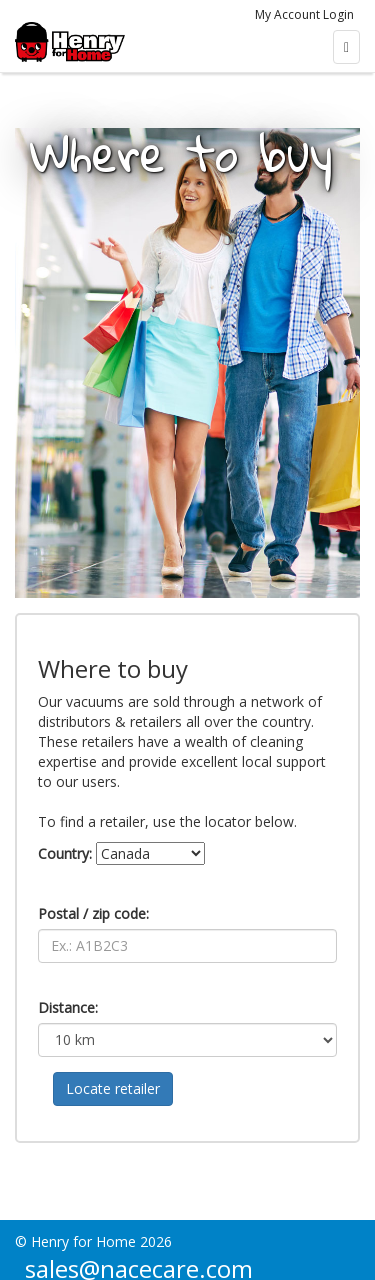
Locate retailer (113, 1088)
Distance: (68, 1007)
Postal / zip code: (93, 913)
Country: (65, 853)
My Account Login (304, 14)
